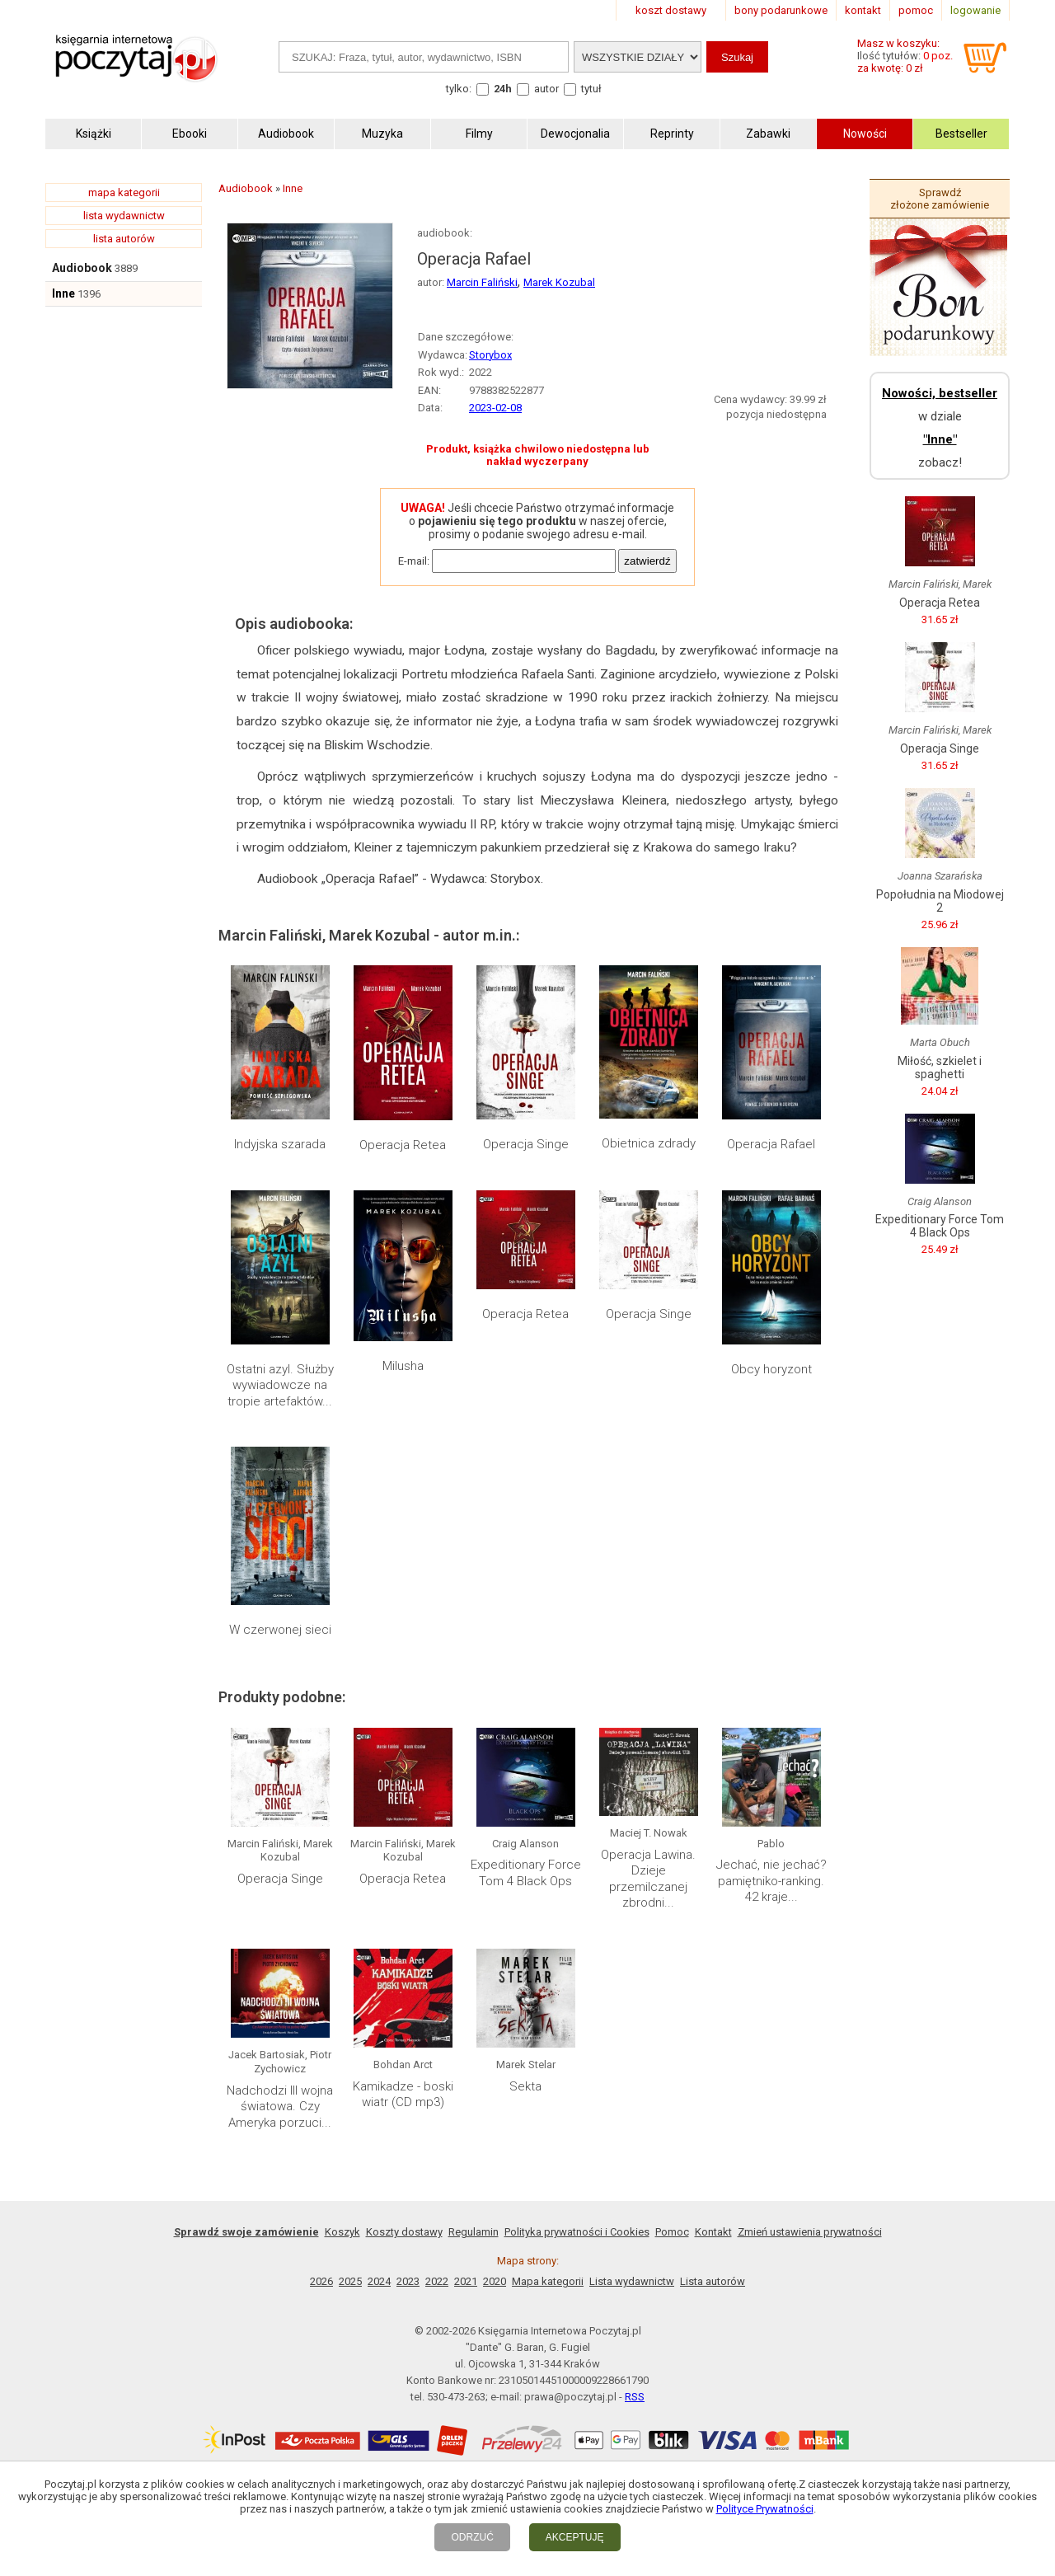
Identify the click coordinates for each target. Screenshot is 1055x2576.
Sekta (525, 2086)
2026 (321, 2281)
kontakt (863, 10)
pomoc (915, 10)
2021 (465, 2281)
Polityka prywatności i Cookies (576, 2232)
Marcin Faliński (482, 282)
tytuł (591, 88)
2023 (408, 2281)
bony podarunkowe (781, 10)
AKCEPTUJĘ (575, 2537)
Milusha (403, 1365)
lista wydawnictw (124, 215)
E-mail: (413, 561)
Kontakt (713, 2232)
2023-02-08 (495, 407)
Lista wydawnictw (631, 2281)
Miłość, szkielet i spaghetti (940, 1067)
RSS (635, 2397)
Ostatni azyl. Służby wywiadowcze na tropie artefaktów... (280, 1385)
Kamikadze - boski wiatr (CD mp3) (403, 2094)
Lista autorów (712, 2281)
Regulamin (473, 2232)
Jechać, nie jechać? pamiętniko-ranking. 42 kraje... (771, 1880)
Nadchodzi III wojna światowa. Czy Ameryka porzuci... (280, 2106)
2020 (494, 2281)
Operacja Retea (402, 1145)
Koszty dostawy (404, 2232)
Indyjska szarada (280, 1144)
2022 (436, 2281)
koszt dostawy (670, 10)
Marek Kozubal (559, 282)
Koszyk (342, 2232)
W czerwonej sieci (280, 1629)
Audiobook (82, 267)
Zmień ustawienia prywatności (810, 2232)
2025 (350, 2281)
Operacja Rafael (771, 1144)
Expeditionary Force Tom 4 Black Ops (526, 1873)
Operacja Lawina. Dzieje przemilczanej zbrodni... (648, 1879)
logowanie (975, 10)
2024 (379, 2281)
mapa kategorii (124, 192)
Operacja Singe (526, 1144)
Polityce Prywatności (765, 2509)
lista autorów (124, 238)
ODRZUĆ (472, 2537)
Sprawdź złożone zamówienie (939, 198)
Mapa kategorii (548, 2281)
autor (546, 88)
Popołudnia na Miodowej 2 (940, 901)
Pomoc (672, 2232)
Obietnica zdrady (649, 1143)
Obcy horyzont (771, 1369)
